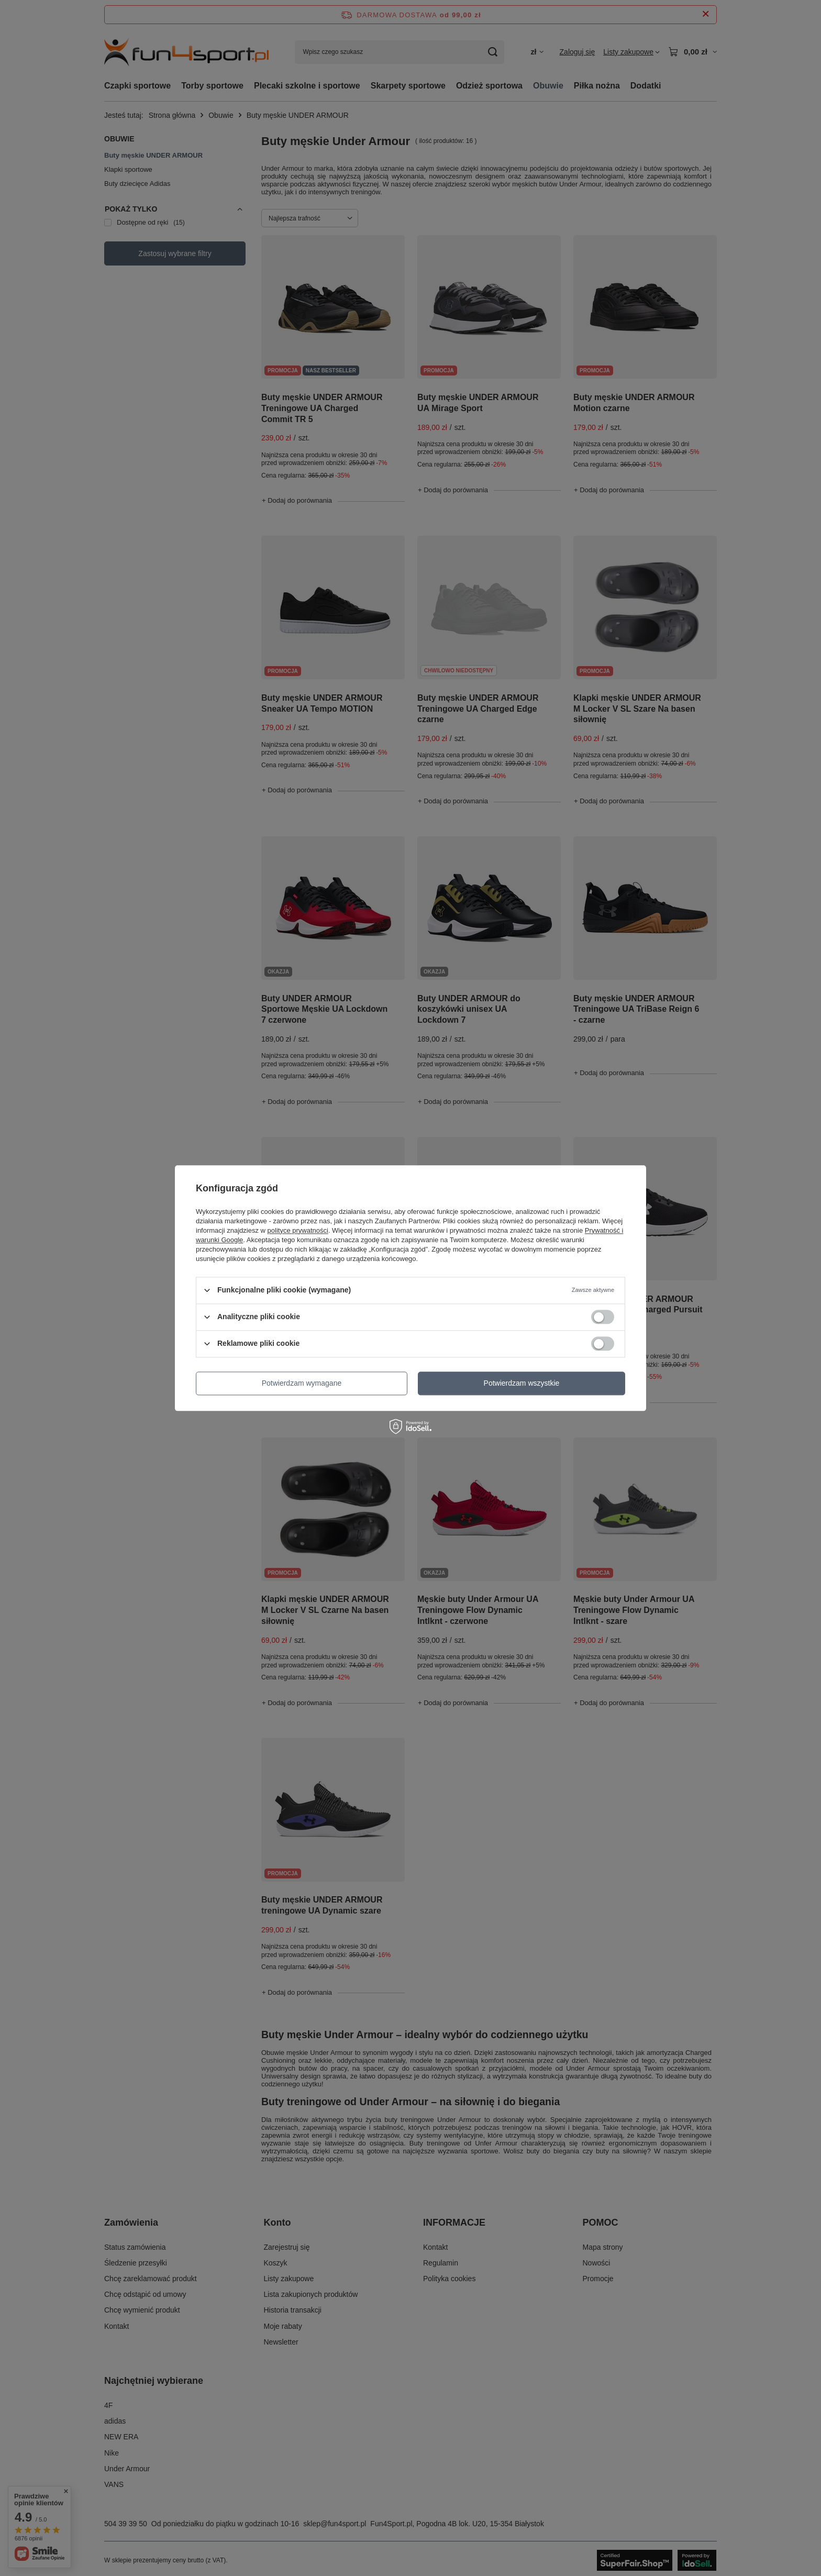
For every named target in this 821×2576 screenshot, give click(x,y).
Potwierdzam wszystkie (522, 1383)
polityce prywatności (298, 1230)
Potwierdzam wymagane (302, 1383)
